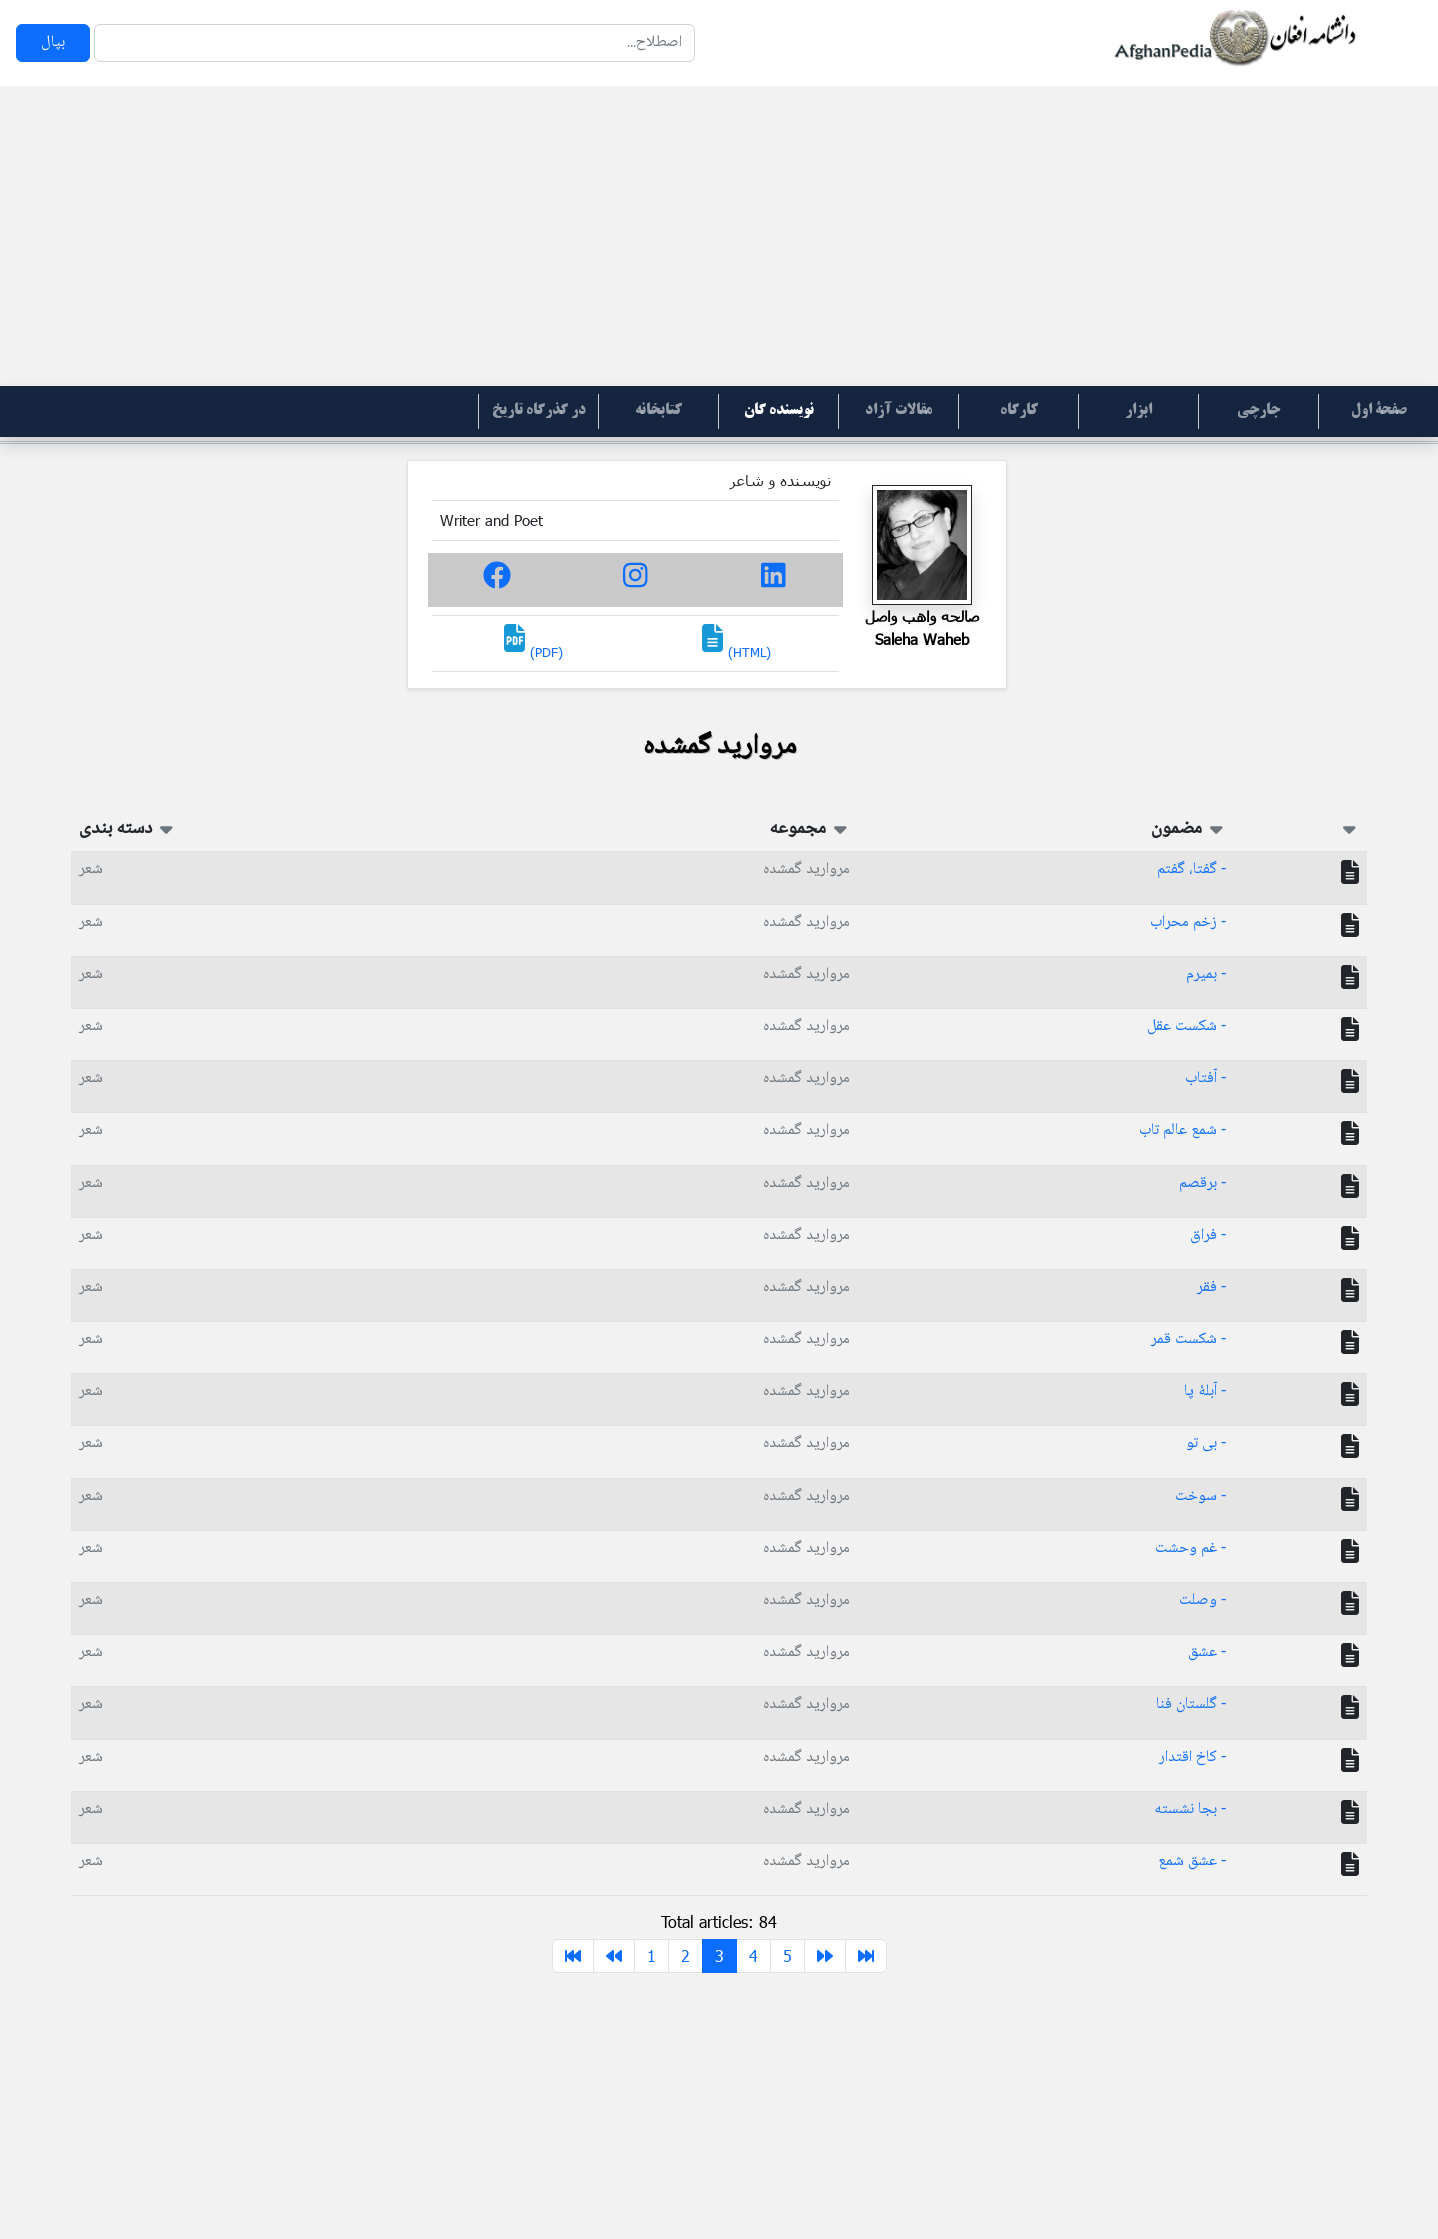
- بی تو (1206, 1443)
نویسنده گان (779, 411)
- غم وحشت (1190, 1548)
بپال (53, 42)
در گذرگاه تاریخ (539, 411)
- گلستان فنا (1191, 1704)
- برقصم (1202, 1183)
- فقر (1211, 1287)
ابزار (1138, 411)
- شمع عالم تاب (1182, 1130)
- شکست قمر (1188, 1339)
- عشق (1207, 1652)
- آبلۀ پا (1205, 1391)
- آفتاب (1205, 1078)
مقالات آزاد (898, 411)
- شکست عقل (1186, 1026)
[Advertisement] (719, 236)
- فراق (1208, 1235)
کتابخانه (658, 411)
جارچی (1258, 411)
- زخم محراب (1188, 922)
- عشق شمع (1192, 1861)
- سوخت (1200, 1496)
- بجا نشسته (1190, 1809)
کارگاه (1019, 411)
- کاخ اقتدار (1192, 1757)
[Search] (394, 43)
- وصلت (1202, 1600)
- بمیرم (1206, 974)
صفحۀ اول (1379, 411)
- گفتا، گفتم (1191, 869)
